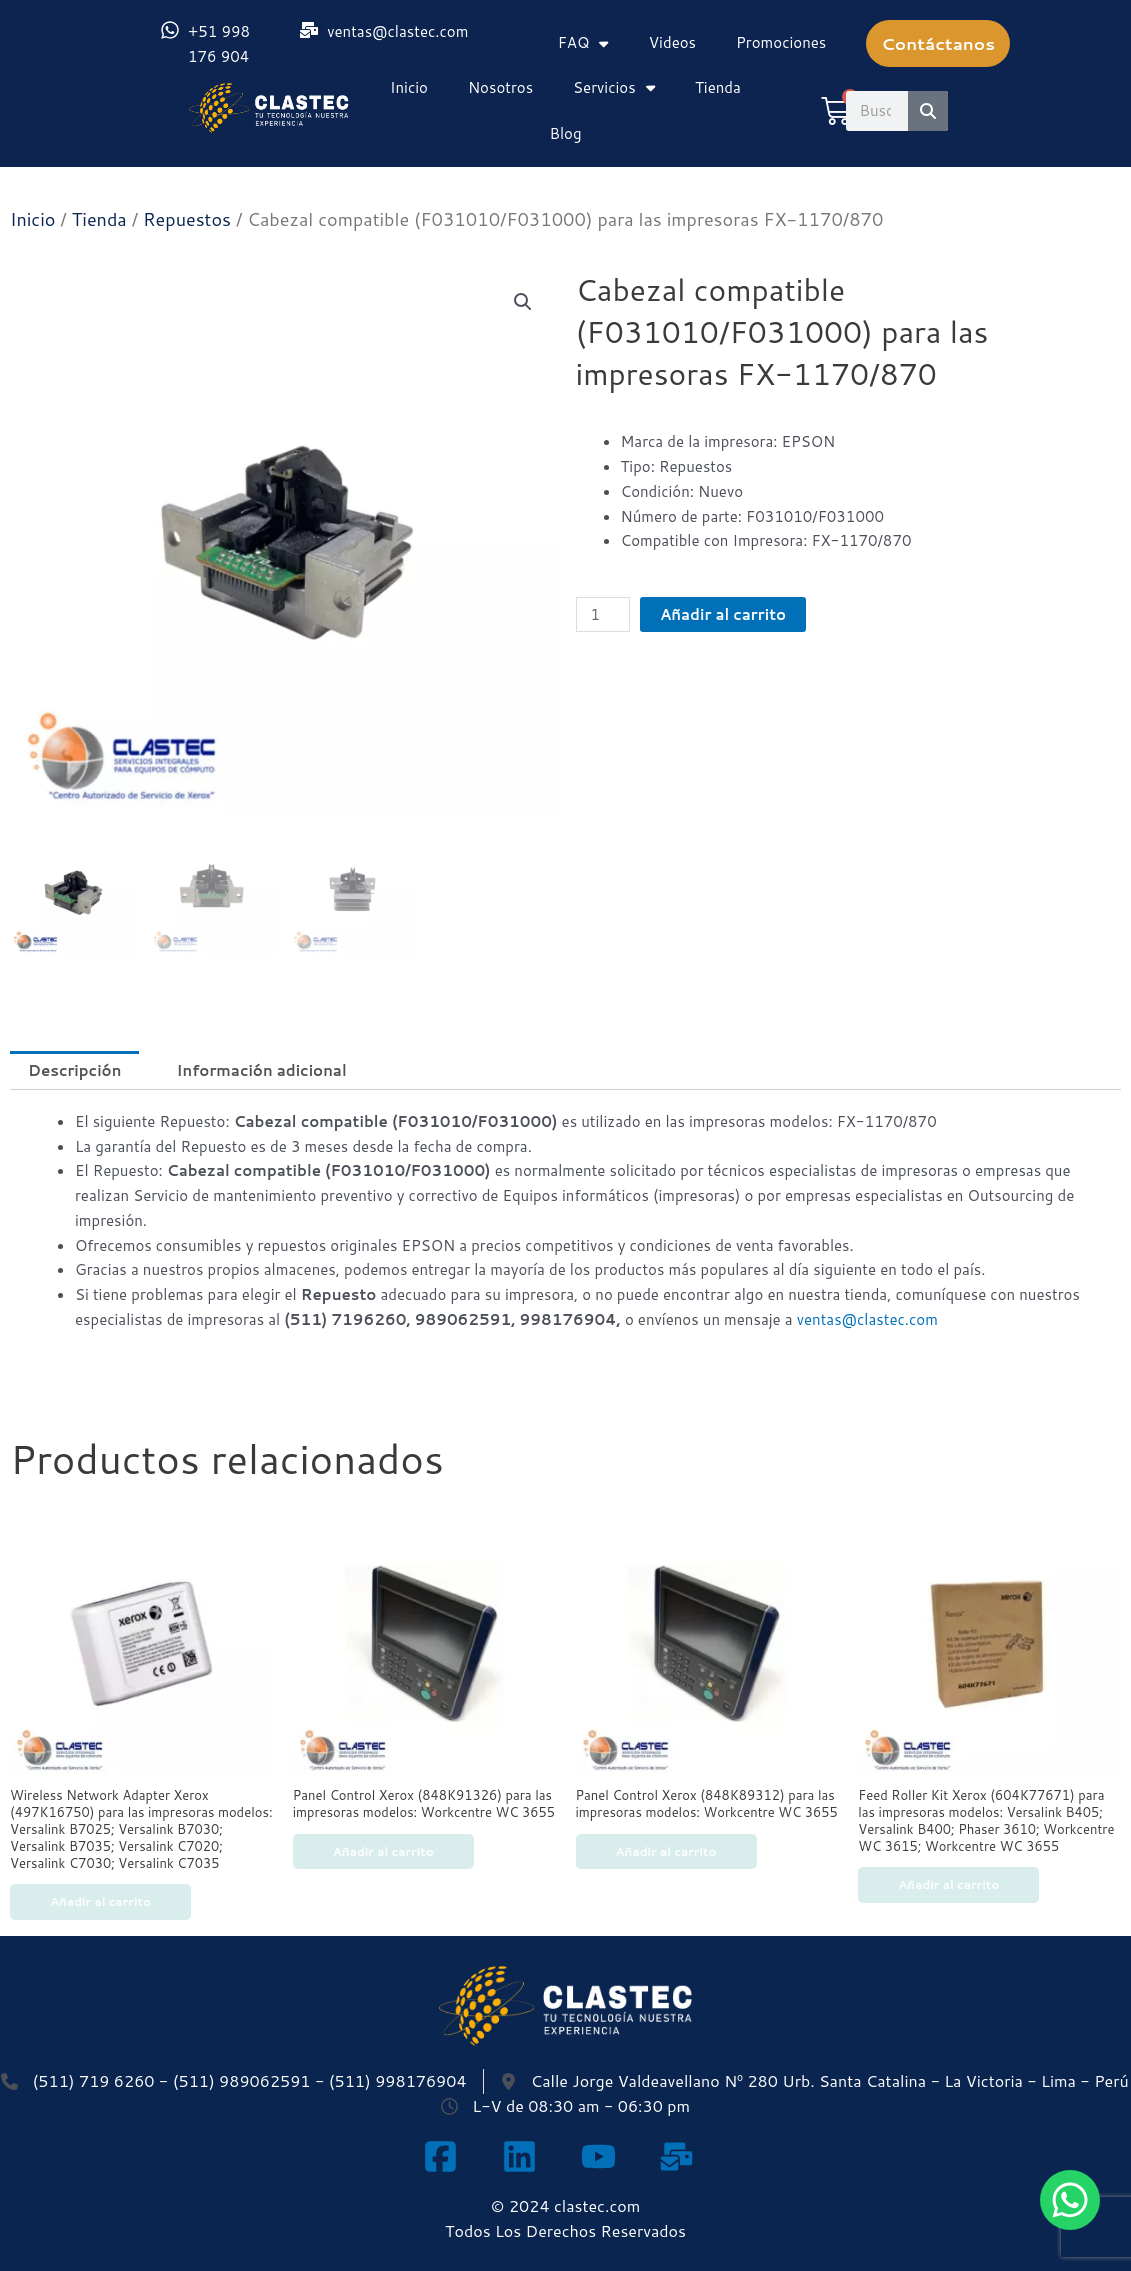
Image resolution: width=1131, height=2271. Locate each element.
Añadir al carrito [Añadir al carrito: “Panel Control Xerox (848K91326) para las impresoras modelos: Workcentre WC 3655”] (383, 1851)
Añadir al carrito (723, 614)
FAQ (583, 43)
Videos (672, 42)
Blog (565, 133)
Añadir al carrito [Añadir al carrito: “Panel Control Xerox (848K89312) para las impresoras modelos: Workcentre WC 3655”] (666, 1851)
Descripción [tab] (74, 1070)
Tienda (718, 87)
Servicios (614, 87)
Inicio (409, 87)
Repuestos (187, 219)
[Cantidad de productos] (603, 614)
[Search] (928, 111)
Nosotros (500, 87)
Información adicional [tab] (261, 1070)
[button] (523, 302)
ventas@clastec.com (867, 1319)
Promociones (781, 42)
